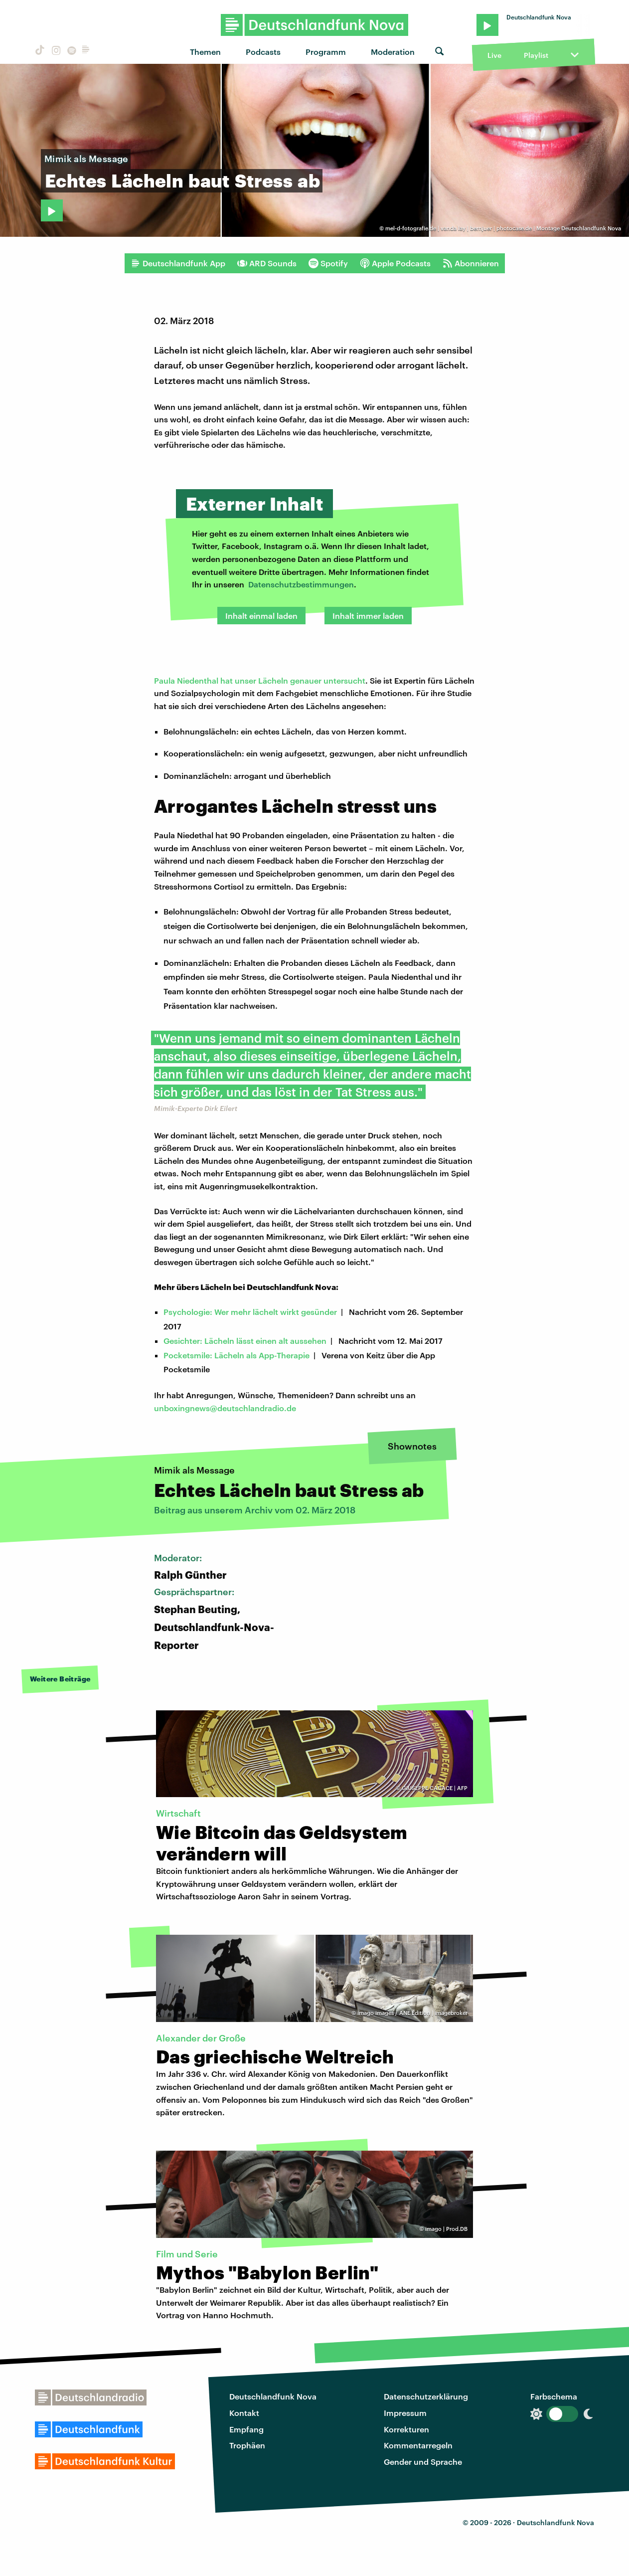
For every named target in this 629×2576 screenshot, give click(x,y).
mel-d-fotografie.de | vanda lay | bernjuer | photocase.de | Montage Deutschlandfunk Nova (503, 228)
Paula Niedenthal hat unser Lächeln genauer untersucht (259, 680)
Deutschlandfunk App (178, 263)
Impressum (405, 2412)
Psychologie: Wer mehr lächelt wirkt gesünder (250, 1311)
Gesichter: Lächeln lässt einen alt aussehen (244, 1340)
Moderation (393, 51)
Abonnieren (471, 263)
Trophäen (247, 2445)
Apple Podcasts (395, 263)
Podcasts (263, 51)
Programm (326, 51)
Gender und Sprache (423, 2461)
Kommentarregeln (418, 2445)
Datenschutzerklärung (426, 2396)
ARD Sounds (267, 263)
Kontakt (244, 2412)
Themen (205, 51)
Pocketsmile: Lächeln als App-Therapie (236, 1355)
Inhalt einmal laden (261, 615)
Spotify (328, 263)
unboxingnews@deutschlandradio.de (225, 1408)
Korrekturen (406, 2429)
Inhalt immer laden (368, 615)
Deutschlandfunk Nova (272, 2396)
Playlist (536, 55)
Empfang (246, 2429)
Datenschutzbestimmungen (301, 584)
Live (494, 55)
